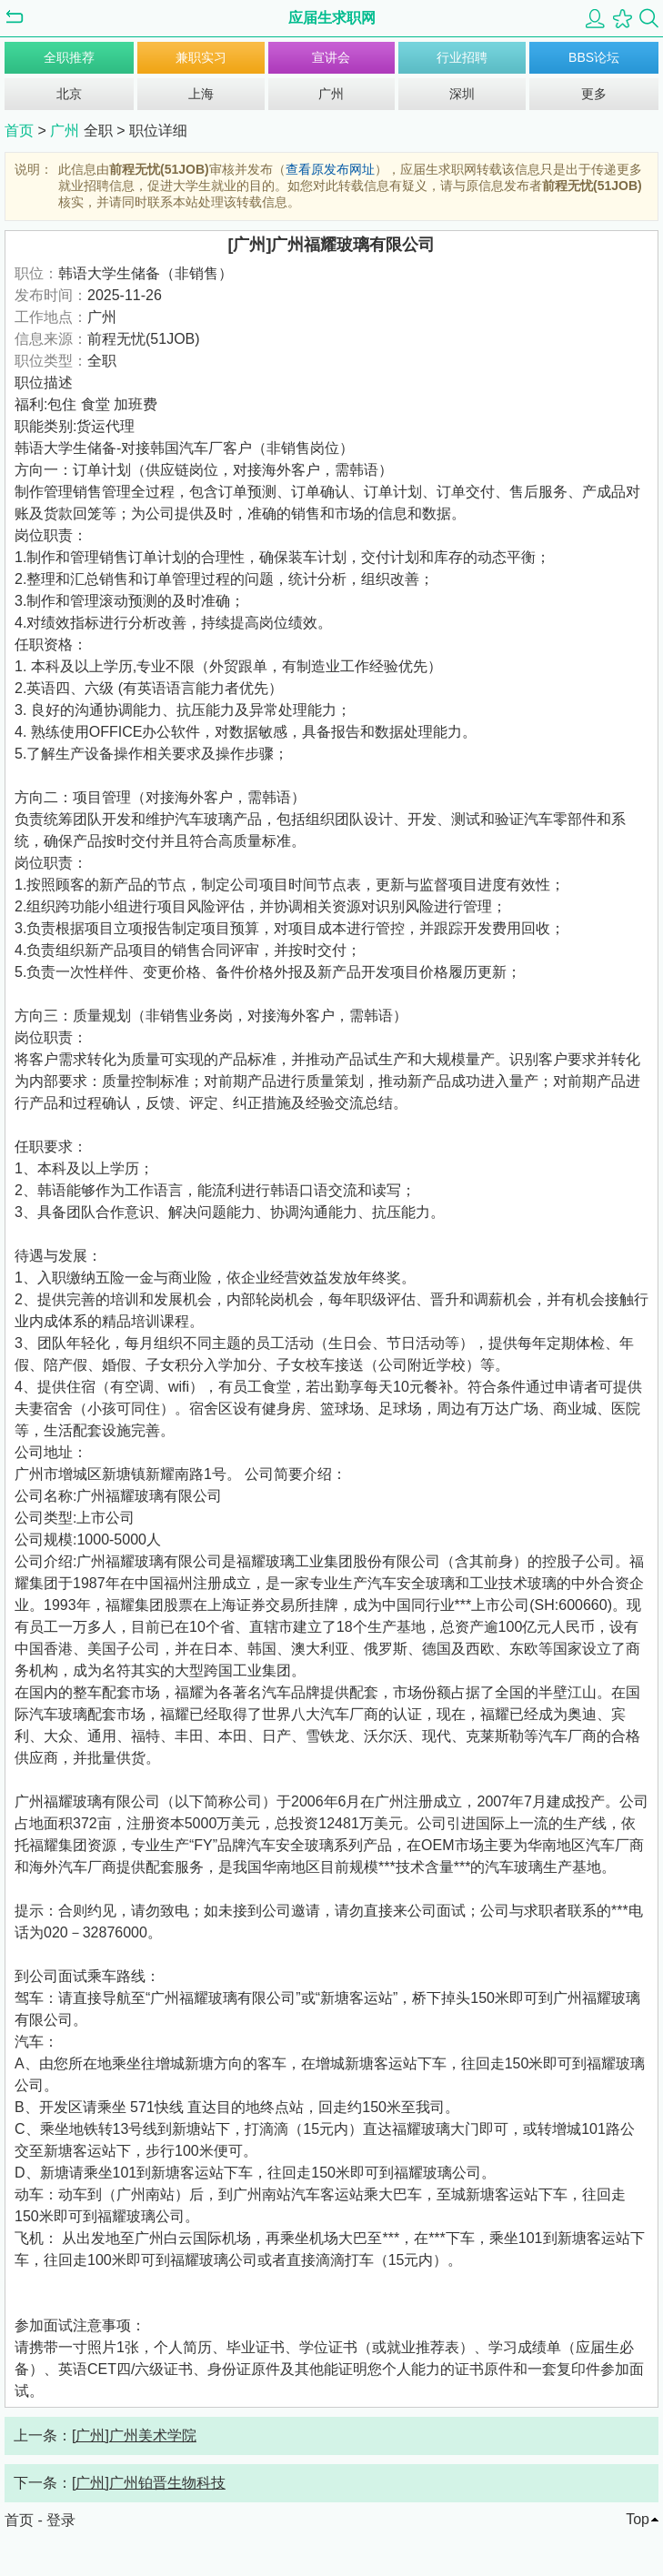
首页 (19, 130)
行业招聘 (462, 57)
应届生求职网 (332, 17)
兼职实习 (201, 57)
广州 (331, 93)
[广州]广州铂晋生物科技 (149, 2482)
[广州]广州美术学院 (134, 2435)
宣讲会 (331, 57)
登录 (60, 2520)
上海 (201, 93)
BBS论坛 (593, 57)
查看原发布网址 (330, 169)
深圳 (462, 93)
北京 (69, 93)
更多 (594, 93)
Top (637, 2519)
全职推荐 (69, 57)
